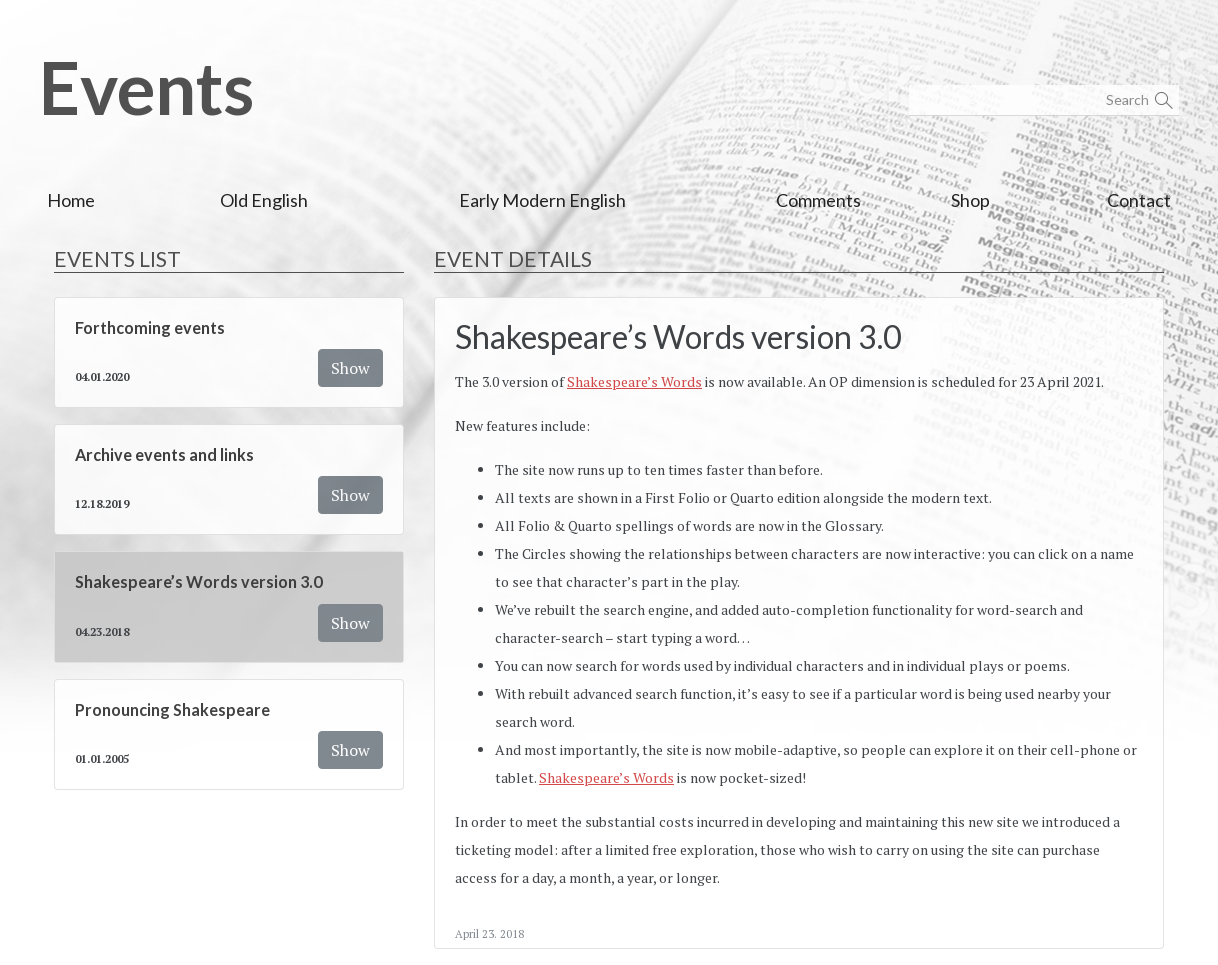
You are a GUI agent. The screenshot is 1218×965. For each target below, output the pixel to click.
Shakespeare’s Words (634, 381)
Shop (970, 200)
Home (71, 200)
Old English (264, 200)
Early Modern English (542, 200)
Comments (818, 200)
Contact (1139, 200)
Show (350, 368)
